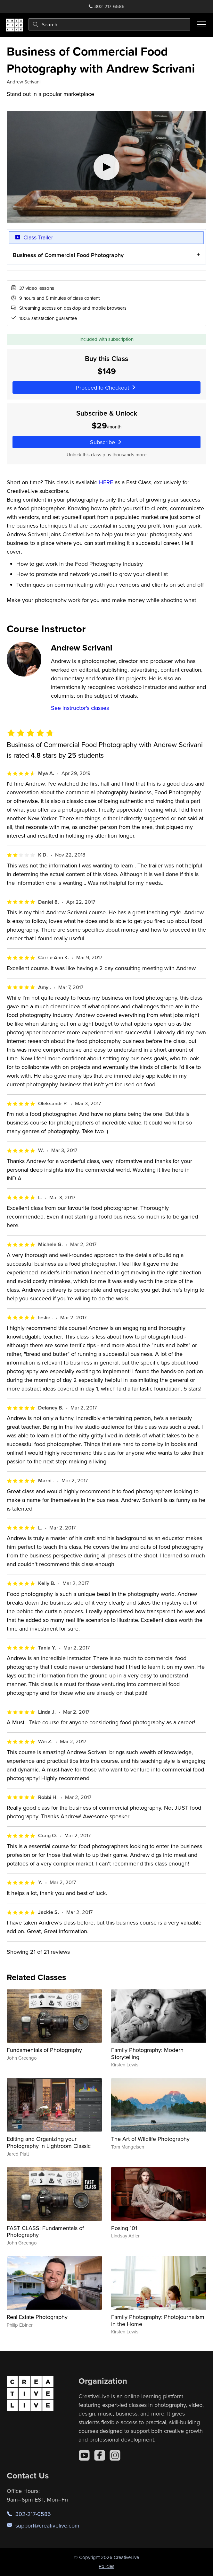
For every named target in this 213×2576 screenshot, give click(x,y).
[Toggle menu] (201, 24)
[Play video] (106, 167)
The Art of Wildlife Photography (150, 2139)
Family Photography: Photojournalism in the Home (157, 2320)
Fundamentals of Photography (44, 2050)
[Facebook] (99, 2455)
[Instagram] (115, 2455)
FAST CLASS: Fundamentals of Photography (45, 2231)
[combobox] (109, 24)
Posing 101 (124, 2228)
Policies (106, 2566)
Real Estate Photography (37, 2317)
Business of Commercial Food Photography (68, 255)
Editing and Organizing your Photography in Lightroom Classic (49, 2142)
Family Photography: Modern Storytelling (147, 2053)
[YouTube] (84, 2455)
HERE (106, 482)
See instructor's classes (80, 708)
